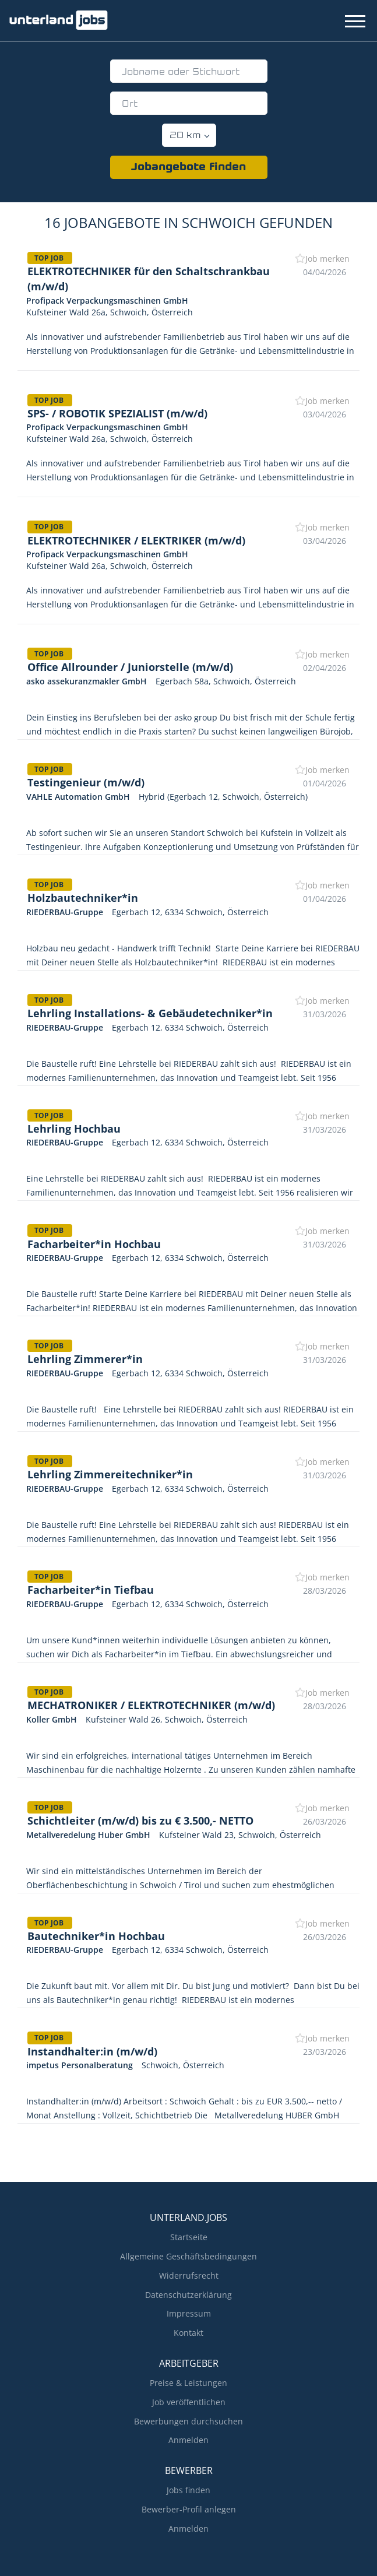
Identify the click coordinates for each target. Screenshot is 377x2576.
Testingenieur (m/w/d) (86, 782)
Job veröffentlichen (189, 2402)
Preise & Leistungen (188, 2382)
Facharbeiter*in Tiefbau (90, 1590)
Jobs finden (188, 2490)
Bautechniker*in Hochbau (96, 1936)
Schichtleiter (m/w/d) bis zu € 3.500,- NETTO (140, 1821)
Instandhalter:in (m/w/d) (92, 2051)
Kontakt (188, 2332)
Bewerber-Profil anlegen (189, 2509)
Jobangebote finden (188, 167)
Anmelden (188, 2439)
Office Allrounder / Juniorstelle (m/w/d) (130, 667)
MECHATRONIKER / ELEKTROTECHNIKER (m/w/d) (151, 1705)
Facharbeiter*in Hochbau (94, 1244)
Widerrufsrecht (189, 2275)
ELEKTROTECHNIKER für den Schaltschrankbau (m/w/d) (148, 278)
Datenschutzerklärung (188, 2294)
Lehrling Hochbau (74, 1129)
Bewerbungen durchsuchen (188, 2421)
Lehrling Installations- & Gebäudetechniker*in (150, 1013)
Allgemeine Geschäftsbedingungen (188, 2256)
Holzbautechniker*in (82, 898)
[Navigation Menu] (355, 21)
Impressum (189, 2313)
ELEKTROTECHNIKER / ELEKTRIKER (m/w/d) (136, 540)
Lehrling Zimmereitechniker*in (110, 1474)
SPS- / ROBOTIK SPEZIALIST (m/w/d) (117, 413)
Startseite (188, 2237)
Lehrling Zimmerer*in (85, 1359)
